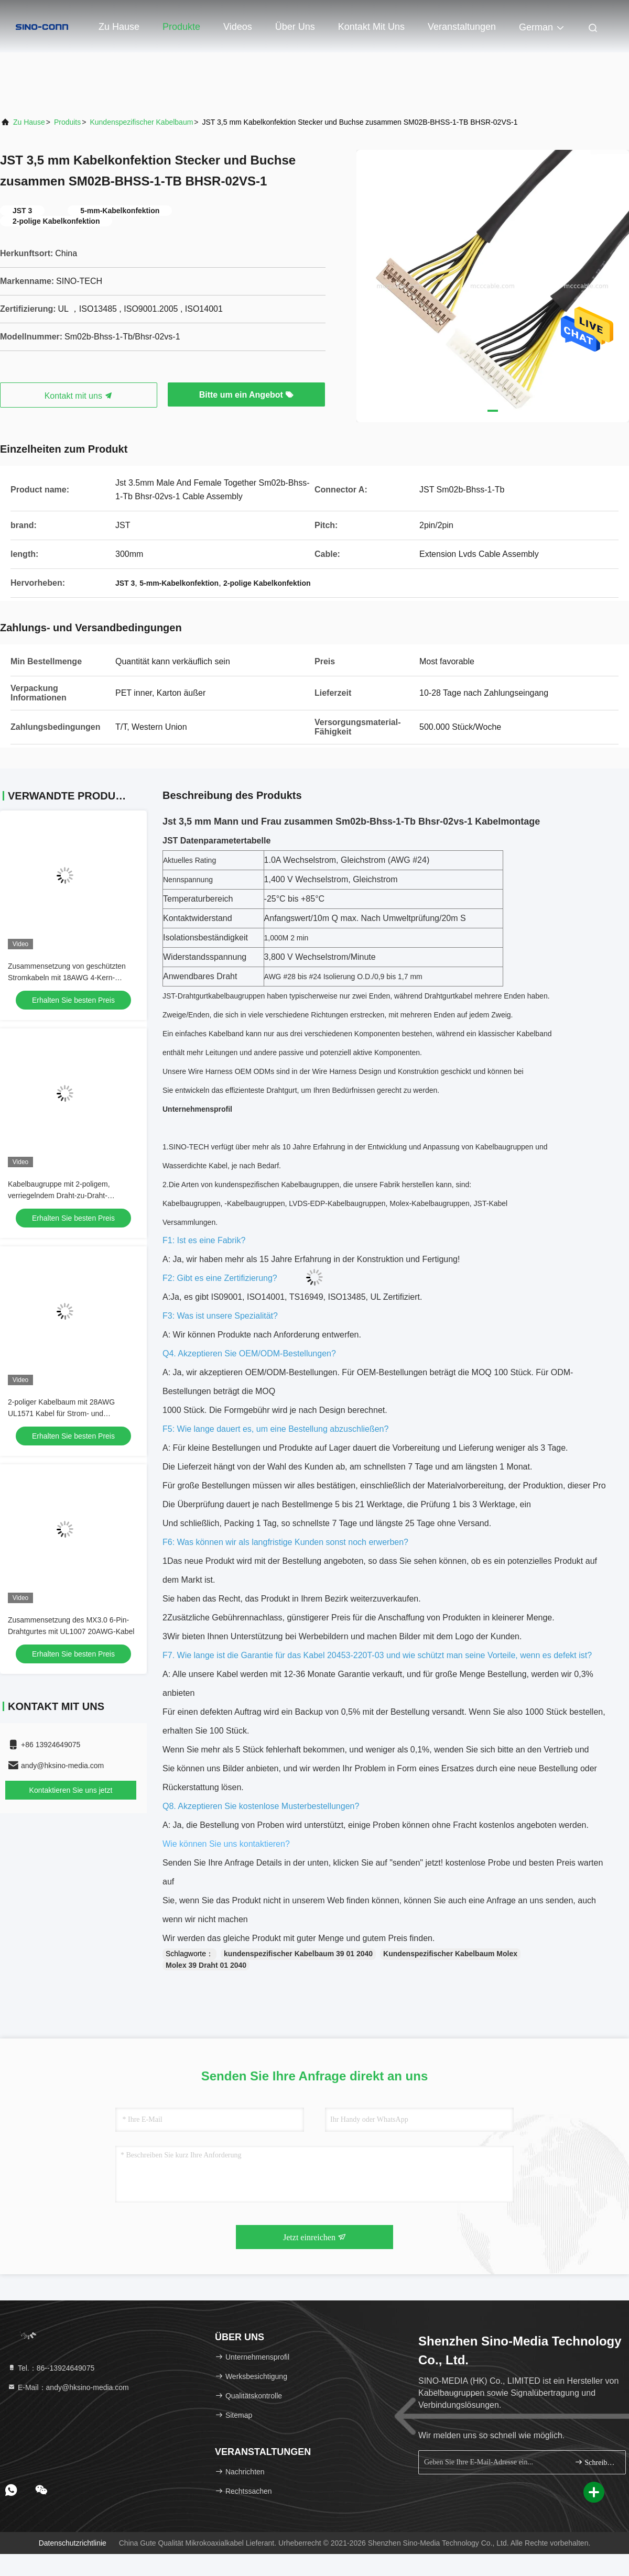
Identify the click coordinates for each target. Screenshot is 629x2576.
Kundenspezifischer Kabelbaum (141, 122)
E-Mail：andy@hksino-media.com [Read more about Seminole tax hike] (68, 2387)
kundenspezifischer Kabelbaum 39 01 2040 (298, 1953)
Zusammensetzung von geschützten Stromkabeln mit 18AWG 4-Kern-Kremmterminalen (67, 977)
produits (67, 122)
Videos (237, 26)
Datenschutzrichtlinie (72, 2543)
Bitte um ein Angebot (246, 394)
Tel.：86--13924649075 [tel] (50, 2368)
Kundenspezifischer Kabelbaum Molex (450, 1953)
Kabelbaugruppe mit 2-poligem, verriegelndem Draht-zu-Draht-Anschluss (59, 1195)
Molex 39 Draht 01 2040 (206, 1965)
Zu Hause (119, 26)
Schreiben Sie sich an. (595, 2462)
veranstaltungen (462, 26)
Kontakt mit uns (371, 26)
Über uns (295, 26)
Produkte (181, 26)
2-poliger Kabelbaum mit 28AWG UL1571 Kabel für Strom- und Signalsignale (61, 1413)
